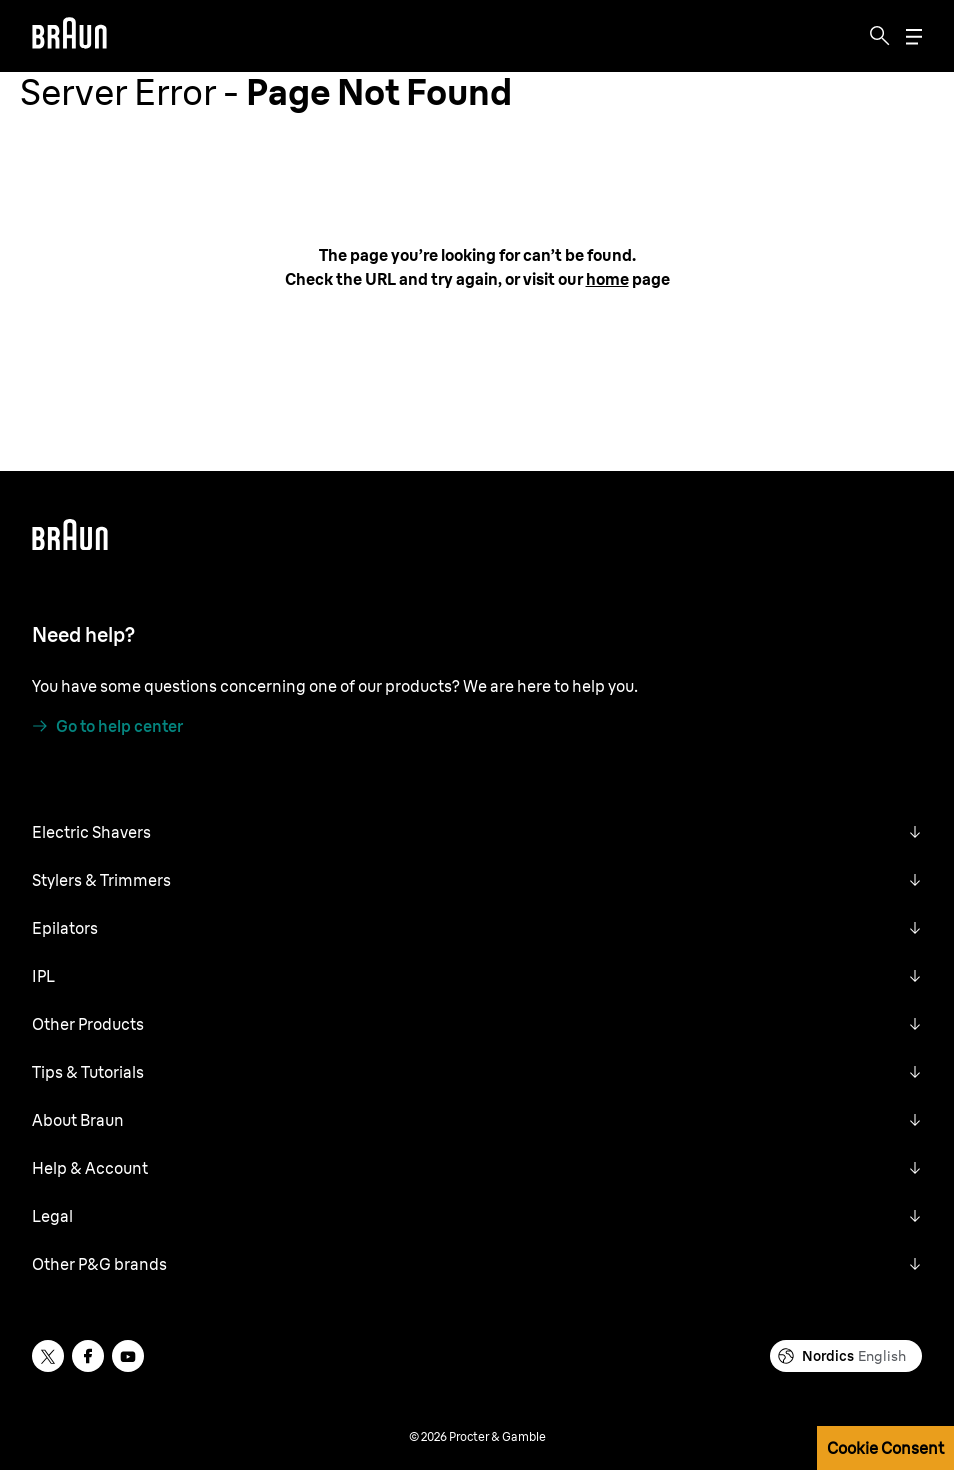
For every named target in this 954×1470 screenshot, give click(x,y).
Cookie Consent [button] (885, 1448)
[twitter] (48, 1356)
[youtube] (128, 1356)
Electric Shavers (91, 832)
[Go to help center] (107, 726)
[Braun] (69, 36)
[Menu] (914, 36)
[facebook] (88, 1356)
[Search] (880, 36)
